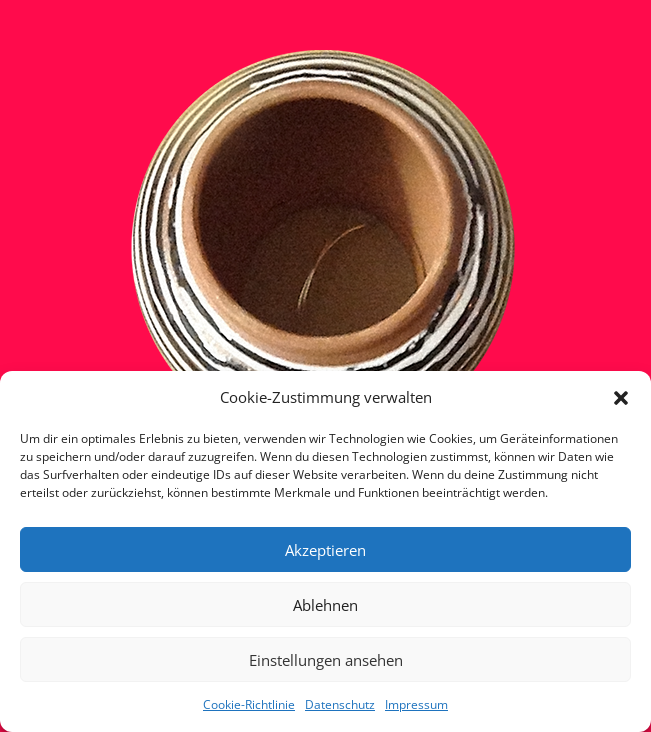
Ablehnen (325, 605)
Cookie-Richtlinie (249, 704)
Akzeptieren (325, 550)
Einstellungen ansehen (326, 660)
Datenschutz (340, 704)
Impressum (416, 704)
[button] (621, 398)
